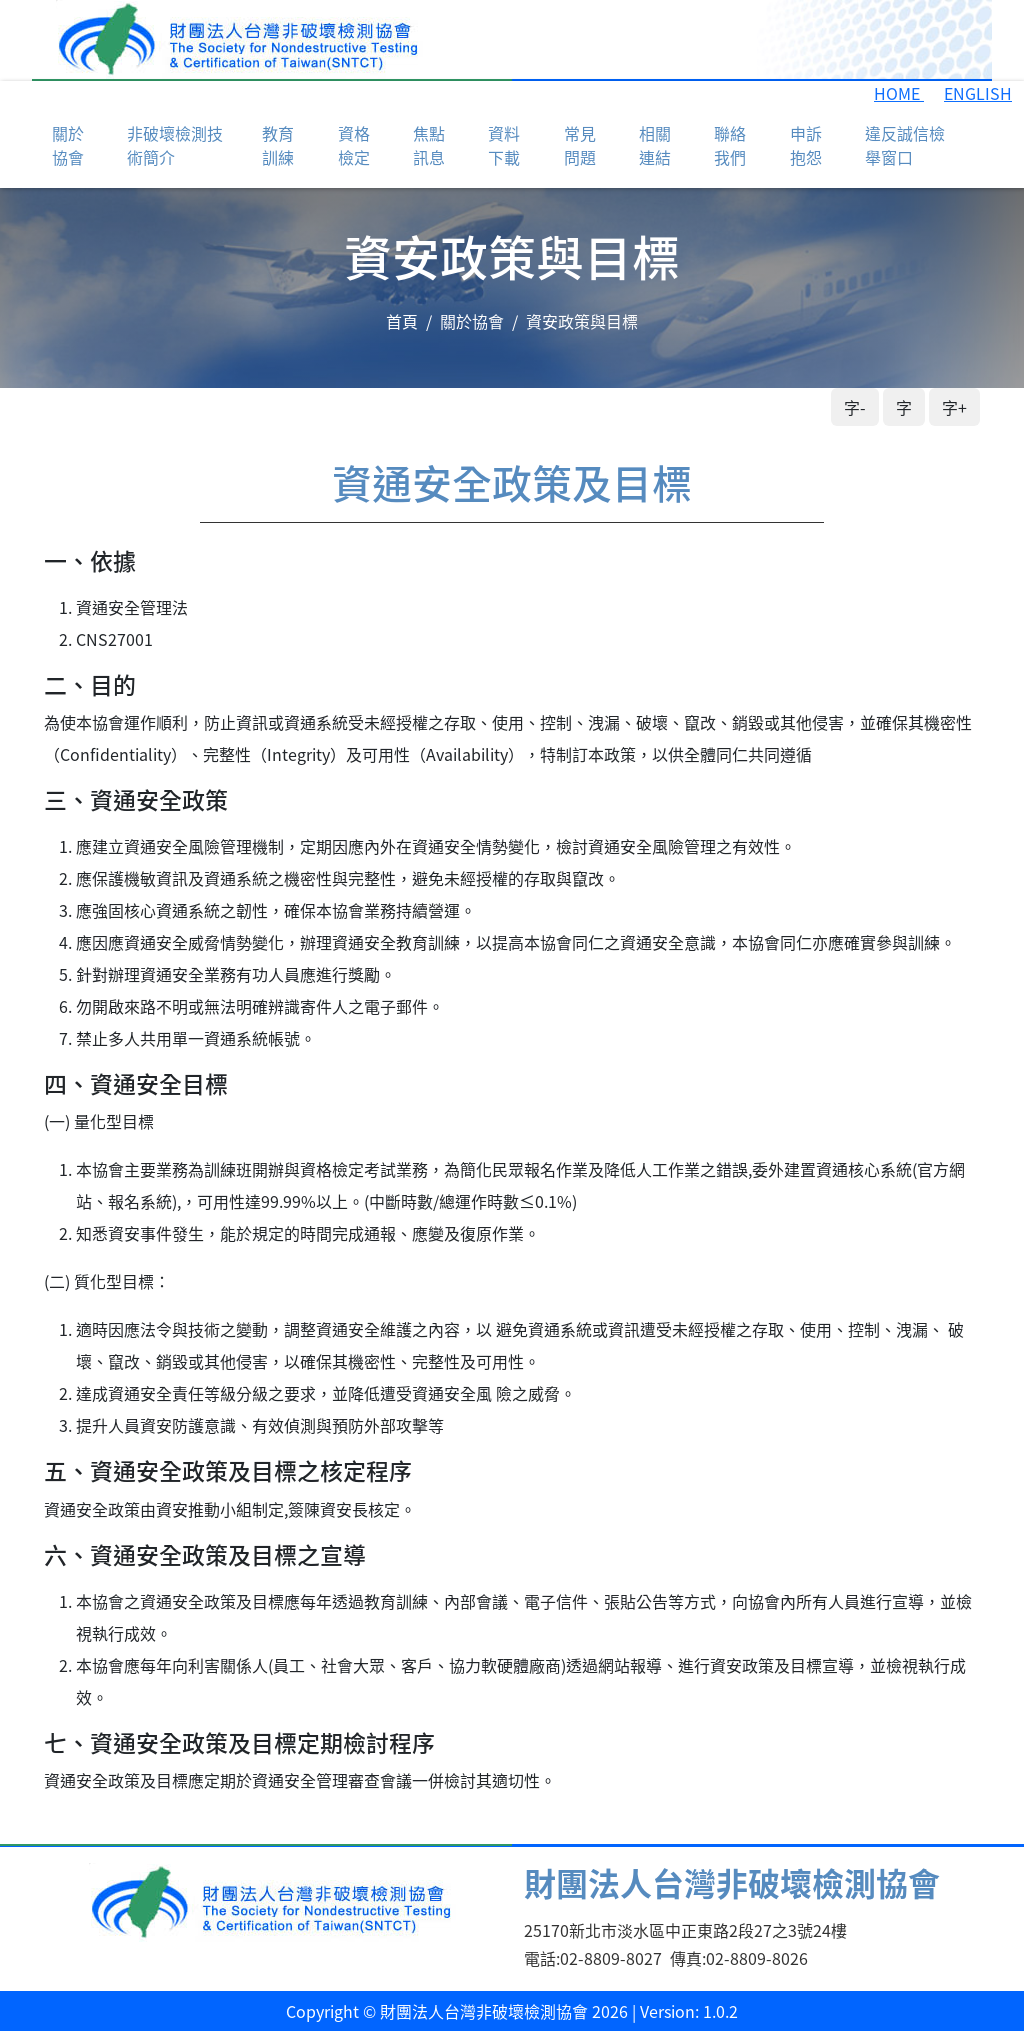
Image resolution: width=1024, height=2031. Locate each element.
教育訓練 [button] (278, 145)
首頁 (402, 321)
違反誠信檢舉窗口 (905, 145)
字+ (954, 407)
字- (855, 407)
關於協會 (472, 321)
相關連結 (655, 145)
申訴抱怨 (806, 145)
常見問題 (580, 145)
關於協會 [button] (68, 145)
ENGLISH (978, 93)
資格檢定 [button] (354, 145)
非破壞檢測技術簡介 (175, 145)
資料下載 (504, 145)
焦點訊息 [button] (429, 145)
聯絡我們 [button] (730, 145)
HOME (899, 93)
